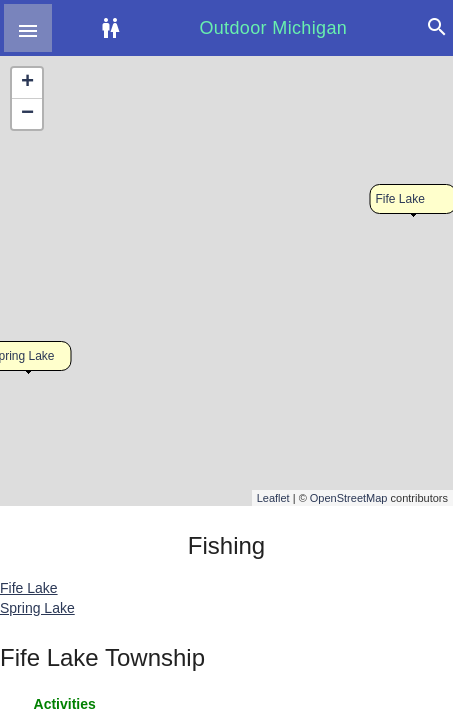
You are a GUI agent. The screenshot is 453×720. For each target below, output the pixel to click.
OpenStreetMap (349, 498)
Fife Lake (400, 199)
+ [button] (27, 83)
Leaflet (273, 498)
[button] (28, 28)
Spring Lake (37, 608)
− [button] (27, 114)
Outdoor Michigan (273, 28)
